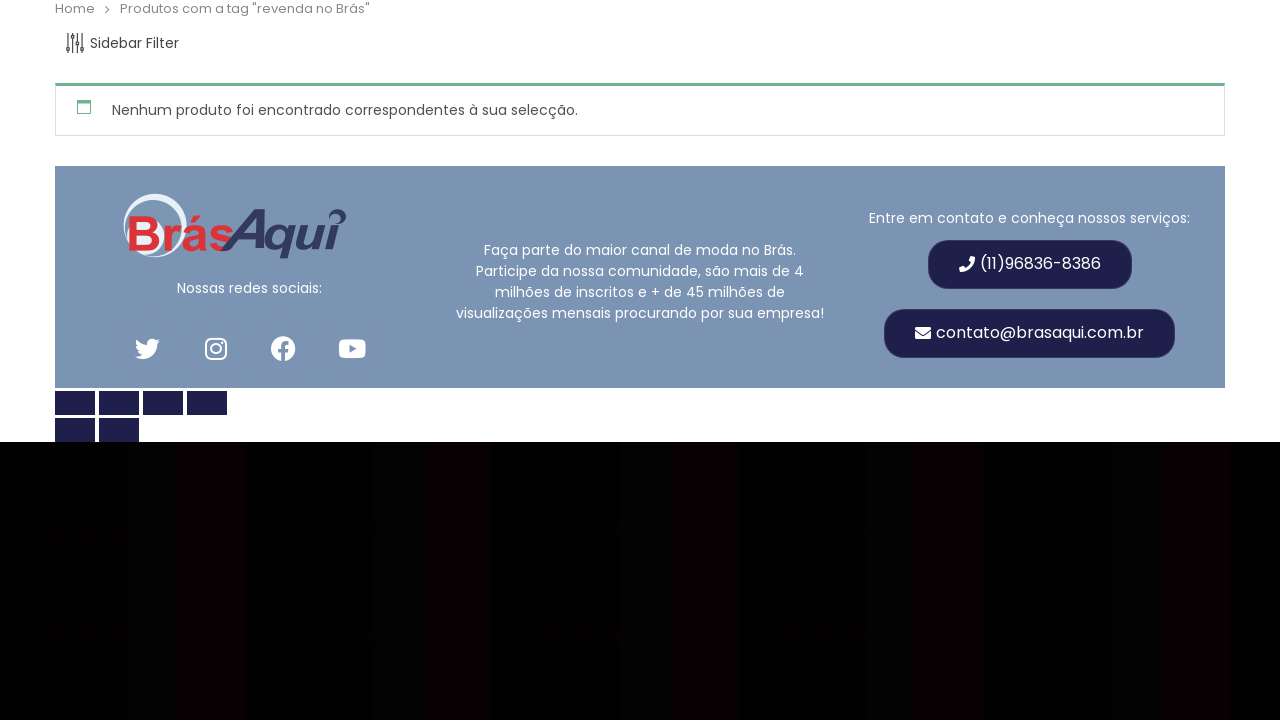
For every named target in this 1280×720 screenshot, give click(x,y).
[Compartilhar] (163, 403)
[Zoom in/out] (75, 403)
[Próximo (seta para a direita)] (119, 430)
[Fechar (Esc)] (207, 403)
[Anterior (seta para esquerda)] (75, 430)
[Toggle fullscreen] (119, 403)
